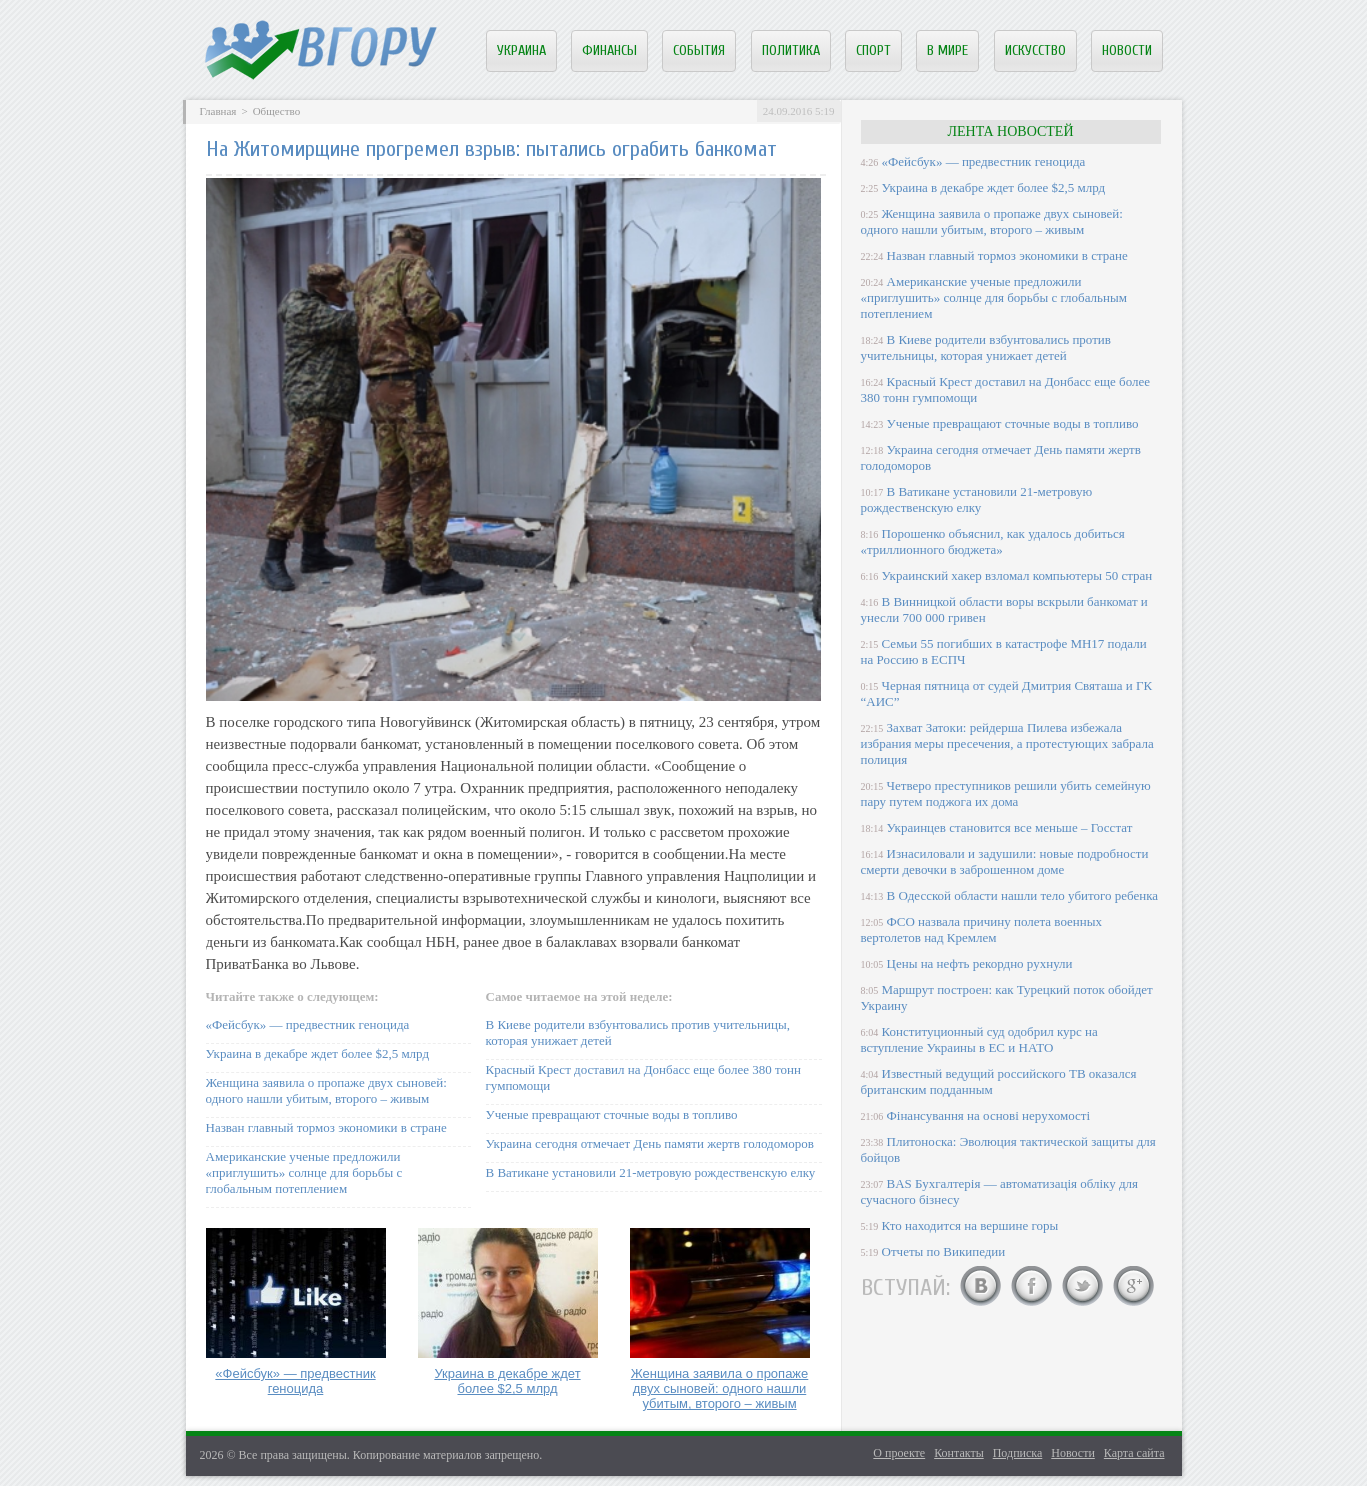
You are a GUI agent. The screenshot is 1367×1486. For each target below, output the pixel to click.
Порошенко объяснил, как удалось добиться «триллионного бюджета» (993, 541)
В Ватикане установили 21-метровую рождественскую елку (651, 1172)
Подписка (1018, 1453)
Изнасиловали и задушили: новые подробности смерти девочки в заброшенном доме (1005, 861)
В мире (947, 50)
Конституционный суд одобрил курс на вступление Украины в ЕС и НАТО (979, 1039)
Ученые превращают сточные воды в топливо (612, 1114)
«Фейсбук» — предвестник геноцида (308, 1024)
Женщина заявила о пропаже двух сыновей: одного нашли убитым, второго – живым (326, 1090)
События (699, 50)
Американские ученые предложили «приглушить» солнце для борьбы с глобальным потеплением (304, 1172)
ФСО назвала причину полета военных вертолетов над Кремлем (981, 929)
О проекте (899, 1453)
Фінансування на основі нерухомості (989, 1115)
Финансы (609, 50)
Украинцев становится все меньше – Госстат (1010, 827)
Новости (1127, 50)
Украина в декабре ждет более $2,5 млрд (318, 1053)
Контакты (959, 1453)
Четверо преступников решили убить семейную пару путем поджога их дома (1006, 793)
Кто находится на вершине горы (970, 1225)
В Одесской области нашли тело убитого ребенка (1023, 895)
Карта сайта (1134, 1453)
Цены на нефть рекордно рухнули (980, 963)
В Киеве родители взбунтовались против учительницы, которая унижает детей (986, 347)
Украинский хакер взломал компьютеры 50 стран (1017, 575)
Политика (791, 50)
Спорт (873, 50)
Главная (218, 111)
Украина (521, 50)
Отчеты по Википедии (944, 1251)
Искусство (1035, 50)
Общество (276, 111)
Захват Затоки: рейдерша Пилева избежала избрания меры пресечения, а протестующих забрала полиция (1007, 743)
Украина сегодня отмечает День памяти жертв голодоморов (650, 1143)
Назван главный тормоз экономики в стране (326, 1127)
